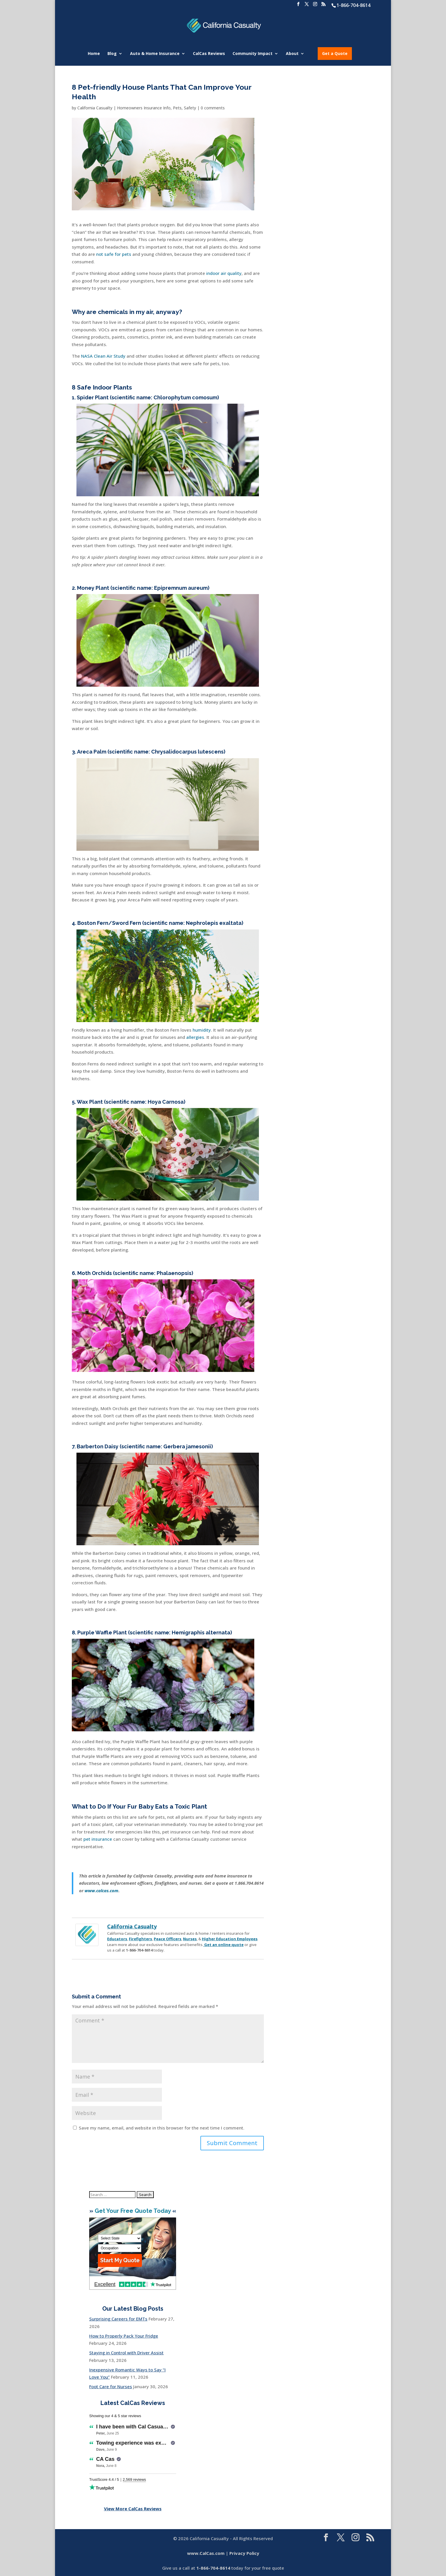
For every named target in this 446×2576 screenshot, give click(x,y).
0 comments (213, 108)
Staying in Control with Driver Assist (126, 2352)
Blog (112, 54)
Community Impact (253, 54)
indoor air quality (224, 273)
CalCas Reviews (209, 54)
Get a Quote (335, 53)
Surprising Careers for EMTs (118, 2319)
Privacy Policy (244, 2553)
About (292, 54)
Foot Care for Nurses (110, 2386)
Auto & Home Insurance (155, 54)
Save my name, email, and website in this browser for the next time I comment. (161, 2128)
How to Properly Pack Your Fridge (123, 2336)
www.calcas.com (101, 1890)
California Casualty (94, 108)
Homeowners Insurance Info (144, 108)
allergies (195, 1037)
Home (94, 54)
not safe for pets (113, 254)
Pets (177, 108)
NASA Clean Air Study (103, 356)
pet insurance (97, 1839)
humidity (202, 1030)
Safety (190, 108)
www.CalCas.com (205, 2553)
